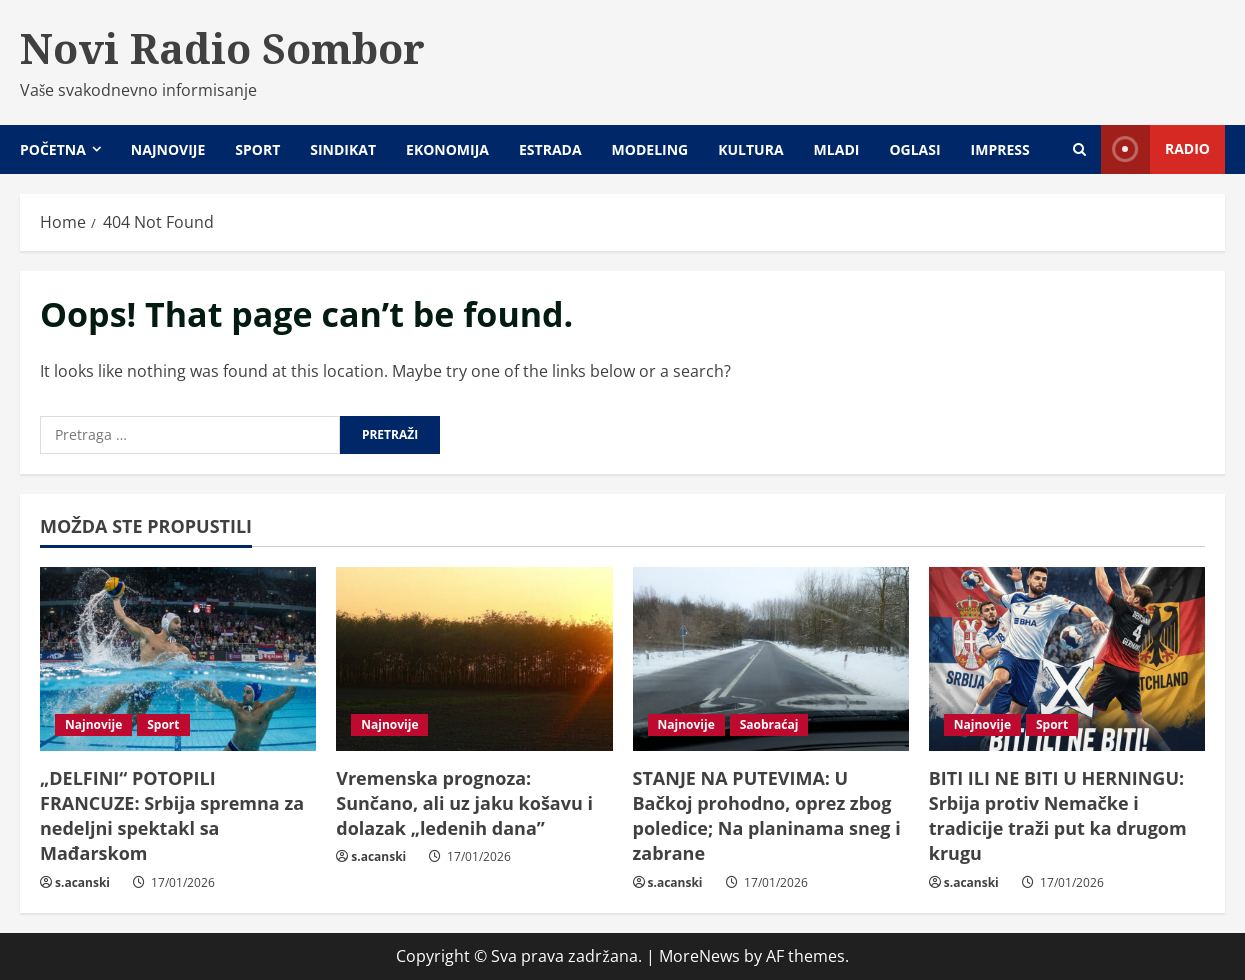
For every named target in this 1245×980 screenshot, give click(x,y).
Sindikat (343, 149)
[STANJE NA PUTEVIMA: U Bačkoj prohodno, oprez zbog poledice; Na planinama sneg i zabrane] (771, 659)
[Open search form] (1079, 149)
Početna (53, 149)
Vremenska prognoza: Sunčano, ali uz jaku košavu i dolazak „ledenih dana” (464, 803)
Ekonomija (447, 149)
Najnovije (168, 149)
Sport (257, 149)
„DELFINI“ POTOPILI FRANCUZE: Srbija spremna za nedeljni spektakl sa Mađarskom (172, 816)
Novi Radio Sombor (222, 48)
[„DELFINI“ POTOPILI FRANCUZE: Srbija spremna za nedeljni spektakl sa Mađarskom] (178, 659)
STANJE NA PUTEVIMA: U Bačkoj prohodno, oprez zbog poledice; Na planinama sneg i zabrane (767, 816)
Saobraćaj (769, 724)
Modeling (650, 149)
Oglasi (914, 149)
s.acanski (82, 882)
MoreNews (699, 956)
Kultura (750, 149)
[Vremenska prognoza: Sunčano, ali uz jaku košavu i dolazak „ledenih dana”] (474, 659)
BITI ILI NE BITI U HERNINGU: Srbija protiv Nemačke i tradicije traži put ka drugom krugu (1058, 816)
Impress (1000, 149)
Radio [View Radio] (1155, 149)
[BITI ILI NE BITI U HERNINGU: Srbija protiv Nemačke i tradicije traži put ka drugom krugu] (1067, 659)
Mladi (837, 149)
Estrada (550, 149)
